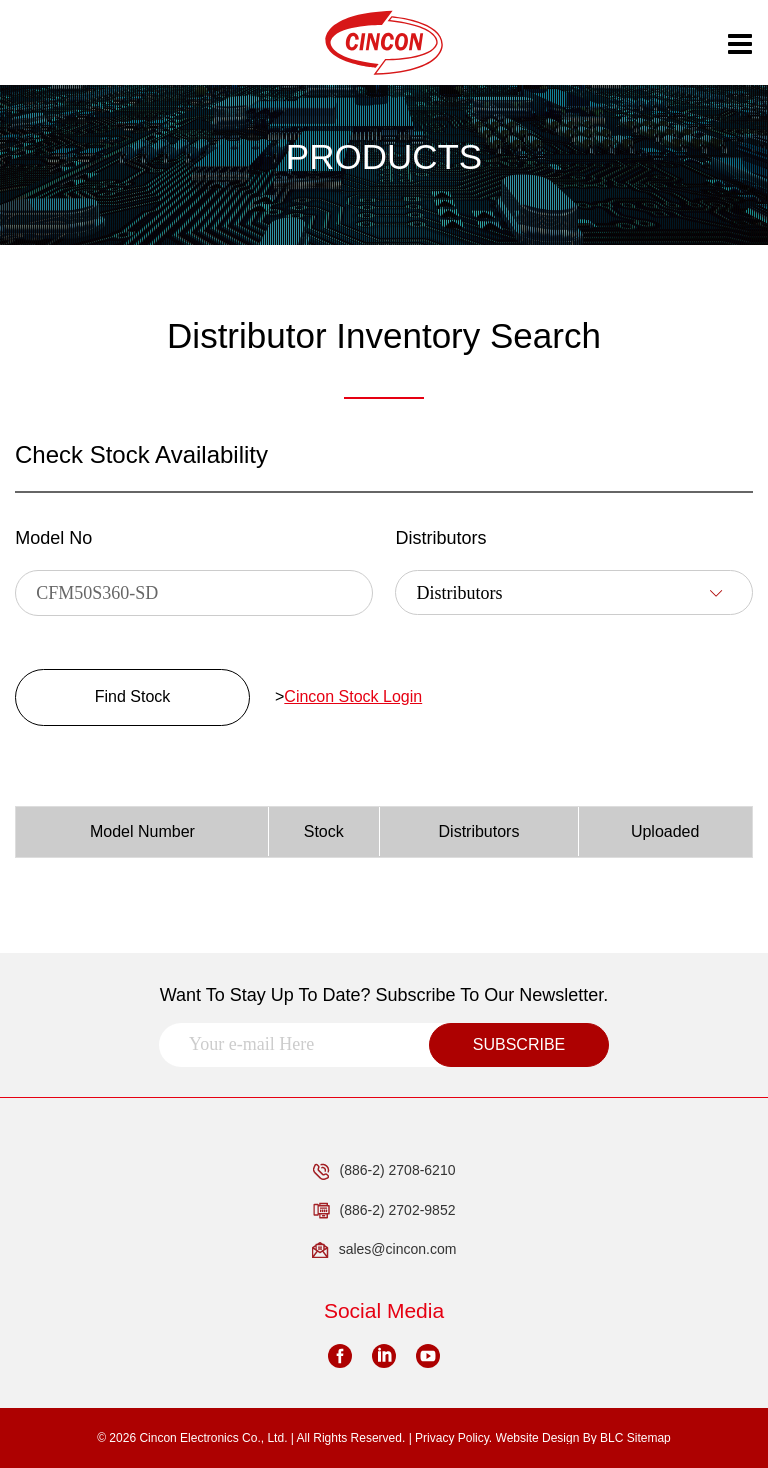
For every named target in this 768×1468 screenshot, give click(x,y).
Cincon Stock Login (353, 696)
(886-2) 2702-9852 (384, 1211)
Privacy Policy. (453, 1438)
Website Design (538, 1438)
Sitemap (649, 1438)
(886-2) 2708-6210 (384, 1171)
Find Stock (133, 696)
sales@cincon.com (384, 1250)
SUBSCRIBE (519, 1044)
